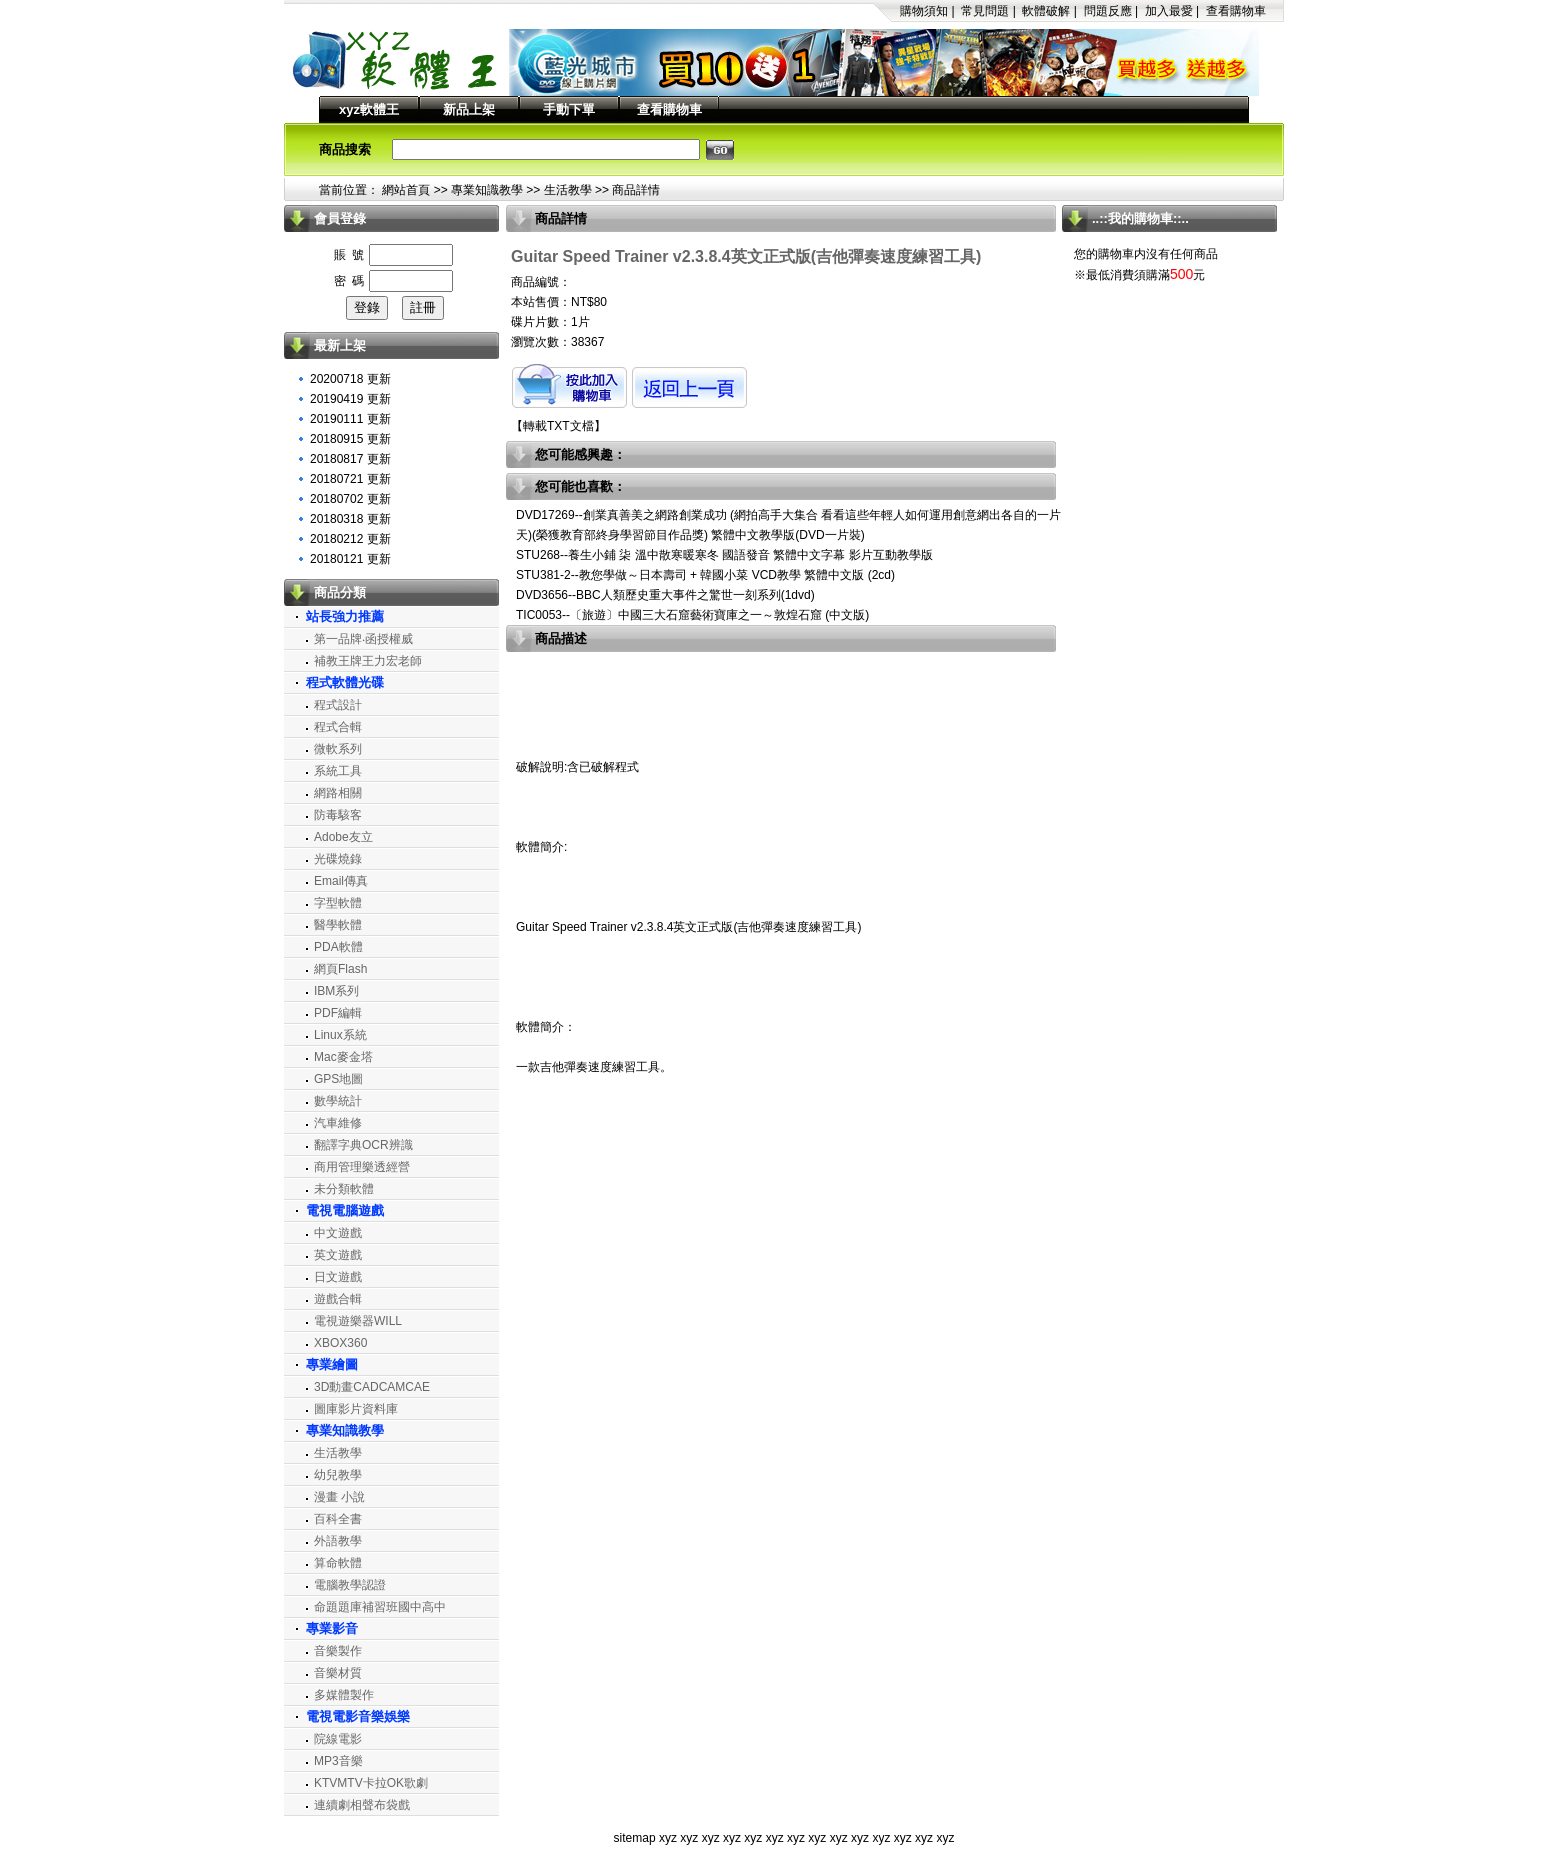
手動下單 (569, 109)
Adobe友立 (343, 837)
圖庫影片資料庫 (356, 1409)
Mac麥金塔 (343, 1057)
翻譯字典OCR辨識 (363, 1145)
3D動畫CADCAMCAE (372, 1387)
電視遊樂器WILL (358, 1321)
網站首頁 (406, 190)
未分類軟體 (344, 1189)
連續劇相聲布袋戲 (362, 1805)
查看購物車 (1236, 11)
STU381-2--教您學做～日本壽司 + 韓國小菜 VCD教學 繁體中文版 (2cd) (705, 575)
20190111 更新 (350, 419)
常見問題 (985, 11)
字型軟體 (338, 903)
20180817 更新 (350, 459)
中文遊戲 (338, 1233)
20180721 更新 (350, 479)
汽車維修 (338, 1123)
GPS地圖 (338, 1079)
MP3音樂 (338, 1761)
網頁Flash (340, 969)
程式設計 (338, 705)
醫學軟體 (338, 925)
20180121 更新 (350, 559)
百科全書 (338, 1519)
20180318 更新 (350, 519)
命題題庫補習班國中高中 (380, 1607)
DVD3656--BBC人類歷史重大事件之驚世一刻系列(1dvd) (665, 595)
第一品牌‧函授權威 (363, 639)
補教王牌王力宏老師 (368, 661)
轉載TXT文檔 (558, 426)
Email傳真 (341, 881)
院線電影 (338, 1739)
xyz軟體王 (369, 109)
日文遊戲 (338, 1277)
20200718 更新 (350, 379)
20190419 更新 (350, 399)
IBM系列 (336, 991)
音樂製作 (338, 1651)
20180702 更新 (350, 499)
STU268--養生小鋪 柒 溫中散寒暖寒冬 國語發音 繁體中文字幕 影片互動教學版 (724, 555)
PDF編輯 (338, 1013)
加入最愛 (1169, 11)
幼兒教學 (338, 1475)
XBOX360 (340, 1343)
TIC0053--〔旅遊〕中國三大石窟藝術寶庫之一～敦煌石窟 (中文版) (692, 615)
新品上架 (469, 109)
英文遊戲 (338, 1255)
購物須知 (924, 11)
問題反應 (1108, 11)
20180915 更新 (350, 439)
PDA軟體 (338, 947)
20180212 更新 (350, 539)
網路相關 (338, 793)
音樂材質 (338, 1673)
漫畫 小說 (339, 1497)
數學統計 (338, 1101)
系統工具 (338, 771)
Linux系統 (340, 1035)
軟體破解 (1046, 11)
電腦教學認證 (350, 1585)
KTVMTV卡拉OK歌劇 (371, 1783)
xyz (668, 1838)
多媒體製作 (344, 1695)
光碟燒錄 (338, 859)
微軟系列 (338, 749)
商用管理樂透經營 (362, 1167)
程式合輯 (338, 727)
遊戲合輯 (338, 1299)
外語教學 (338, 1541)
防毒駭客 (338, 815)
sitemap (635, 1838)
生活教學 (568, 190)
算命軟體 (338, 1563)
